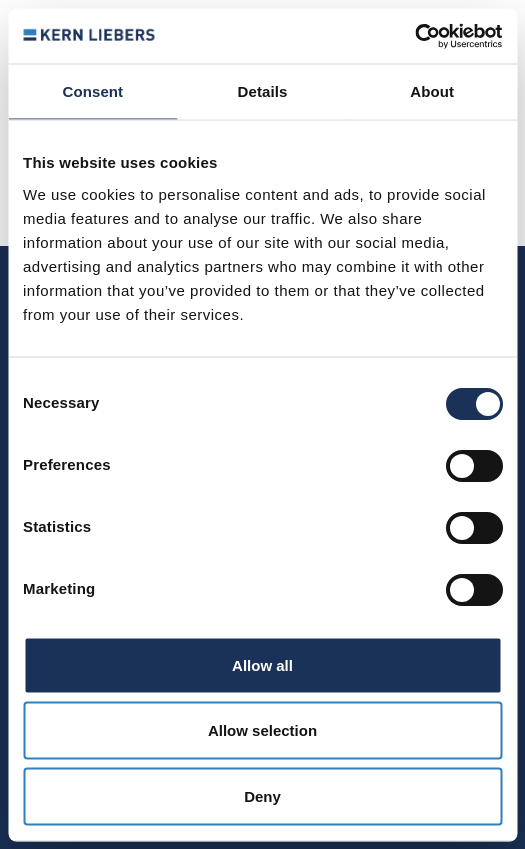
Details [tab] (263, 91)
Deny (262, 795)
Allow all (262, 664)
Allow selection (262, 730)
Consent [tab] (92, 91)
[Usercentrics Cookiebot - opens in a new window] (414, 36)
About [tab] (432, 91)
